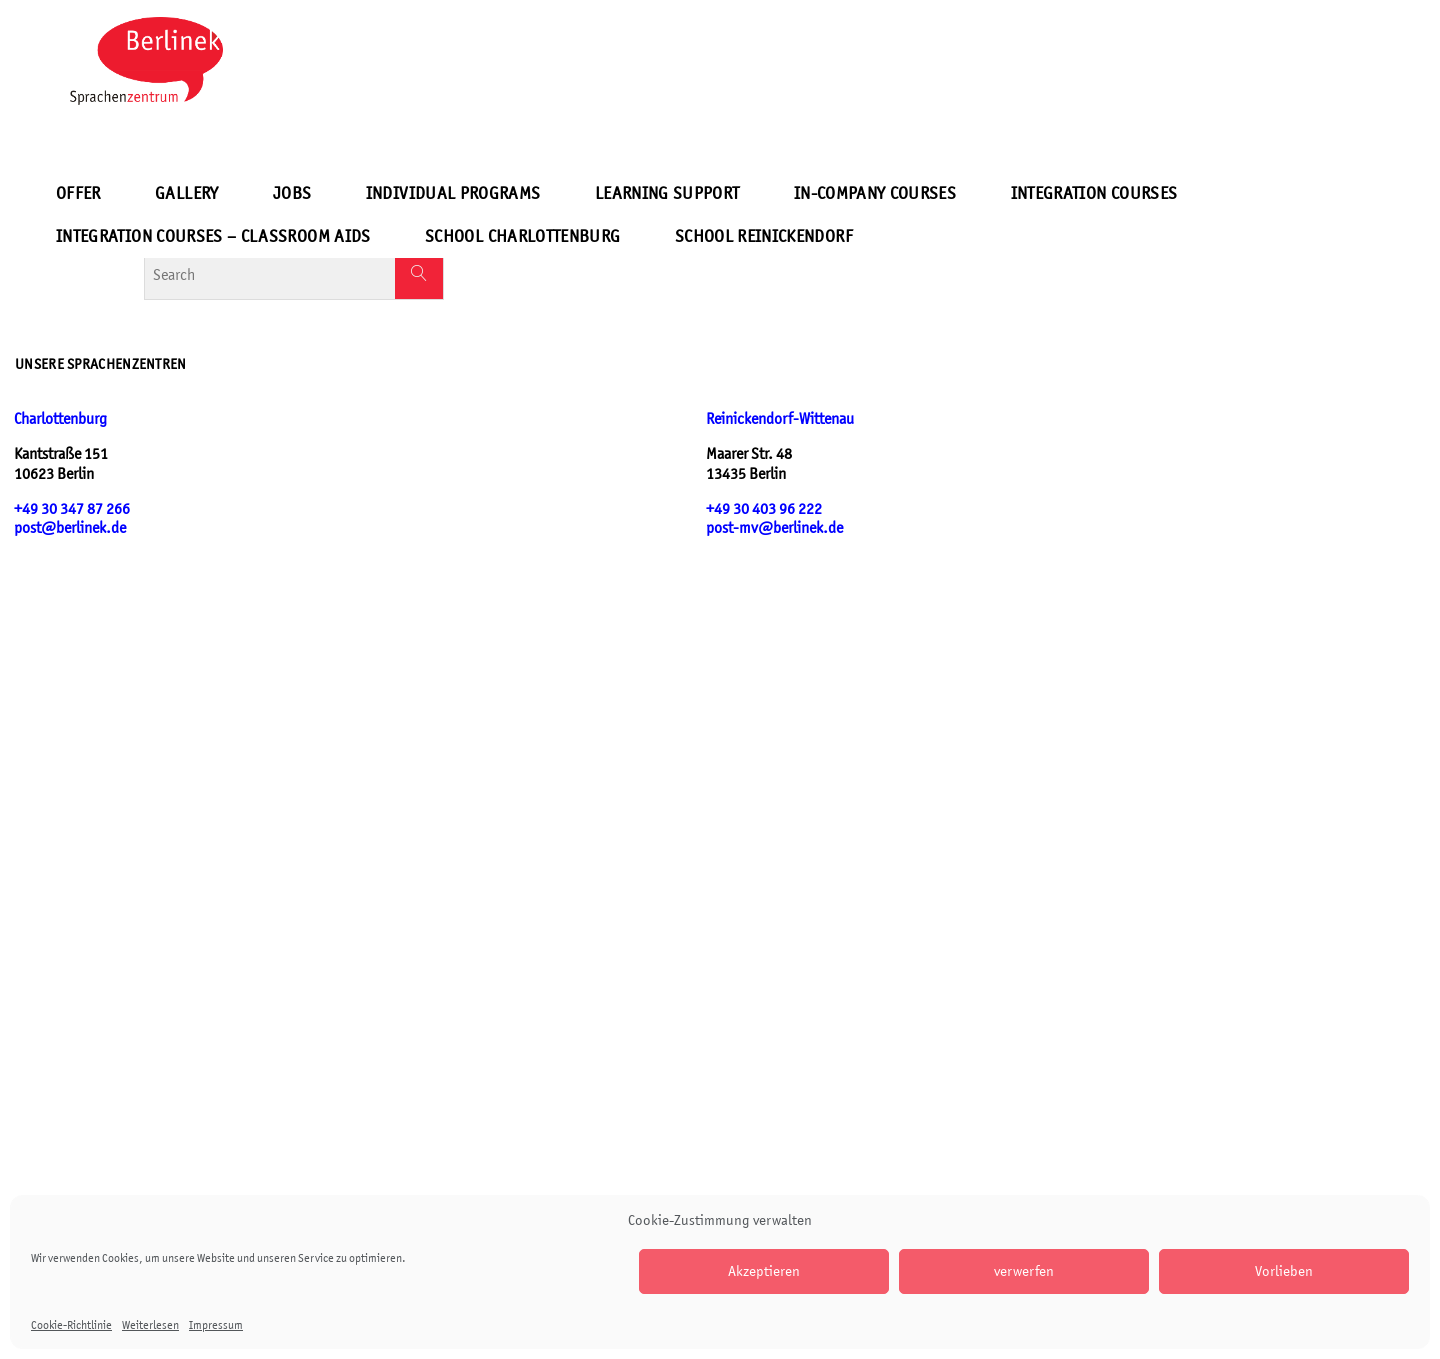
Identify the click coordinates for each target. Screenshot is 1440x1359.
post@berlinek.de (70, 527)
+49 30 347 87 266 (72, 508)
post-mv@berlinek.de (774, 527)
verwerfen (1024, 1270)
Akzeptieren (764, 1270)
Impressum (216, 1325)
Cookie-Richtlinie (71, 1325)
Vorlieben (1284, 1270)
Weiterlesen (150, 1325)
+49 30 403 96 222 (764, 508)
